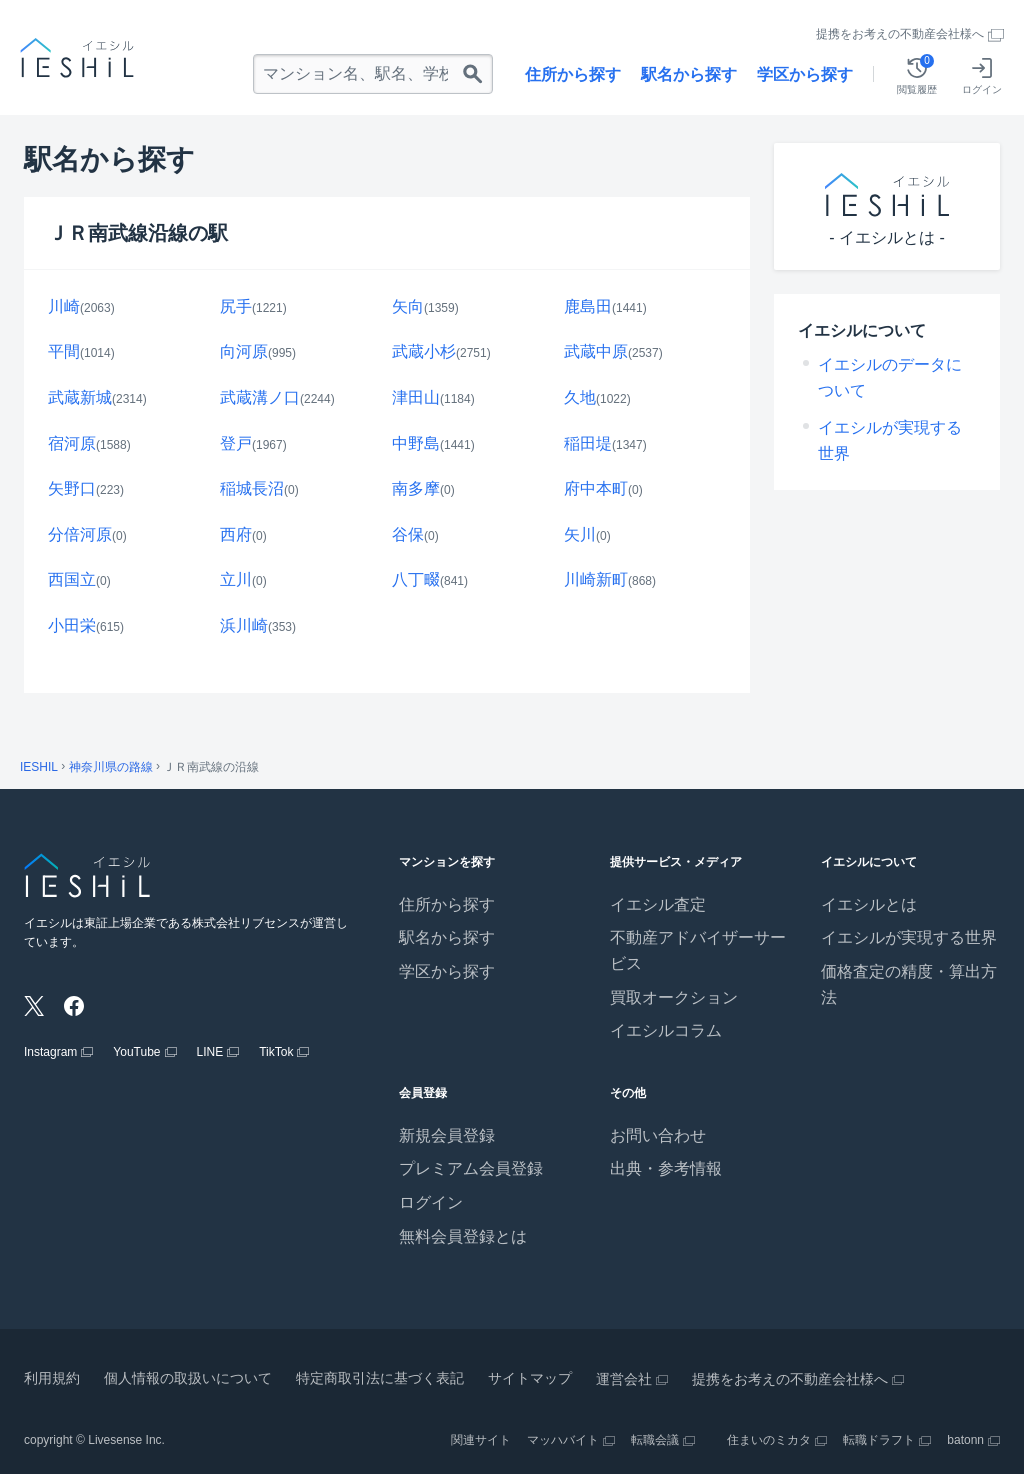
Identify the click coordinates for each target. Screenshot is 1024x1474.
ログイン (431, 1202)
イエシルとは (869, 904)
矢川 (580, 534)
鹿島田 (588, 306)
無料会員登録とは (463, 1236)
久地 (580, 397)
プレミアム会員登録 (471, 1168)
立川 (236, 579)
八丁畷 (416, 579)
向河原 (244, 351)
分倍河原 (80, 534)
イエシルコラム (666, 1030)
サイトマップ (530, 1378)
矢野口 (72, 488)
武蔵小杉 (424, 351)
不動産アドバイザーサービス (698, 950)
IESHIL (39, 767)
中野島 (416, 443)
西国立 (72, 579)
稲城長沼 (252, 488)
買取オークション (674, 997)
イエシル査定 (658, 904)
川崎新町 (596, 579)
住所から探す (573, 74)
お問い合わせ (658, 1135)
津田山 (416, 397)
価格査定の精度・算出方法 (909, 984)
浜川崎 (244, 625)
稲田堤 (588, 443)
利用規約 (52, 1378)
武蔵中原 (596, 351)
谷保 (408, 534)
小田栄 (72, 625)
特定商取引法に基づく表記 (380, 1378)
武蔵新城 (80, 397)
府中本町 (596, 488)
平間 (64, 351)
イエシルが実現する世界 (909, 937)
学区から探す (805, 74)
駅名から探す (689, 74)
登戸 (236, 443)
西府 (236, 534)
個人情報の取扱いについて (188, 1378)
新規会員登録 (447, 1135)
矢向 (408, 306)
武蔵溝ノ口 (260, 397)
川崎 (64, 306)
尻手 (236, 306)
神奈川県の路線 (111, 767)
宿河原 (72, 443)
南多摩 (416, 488)
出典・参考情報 (666, 1168)
